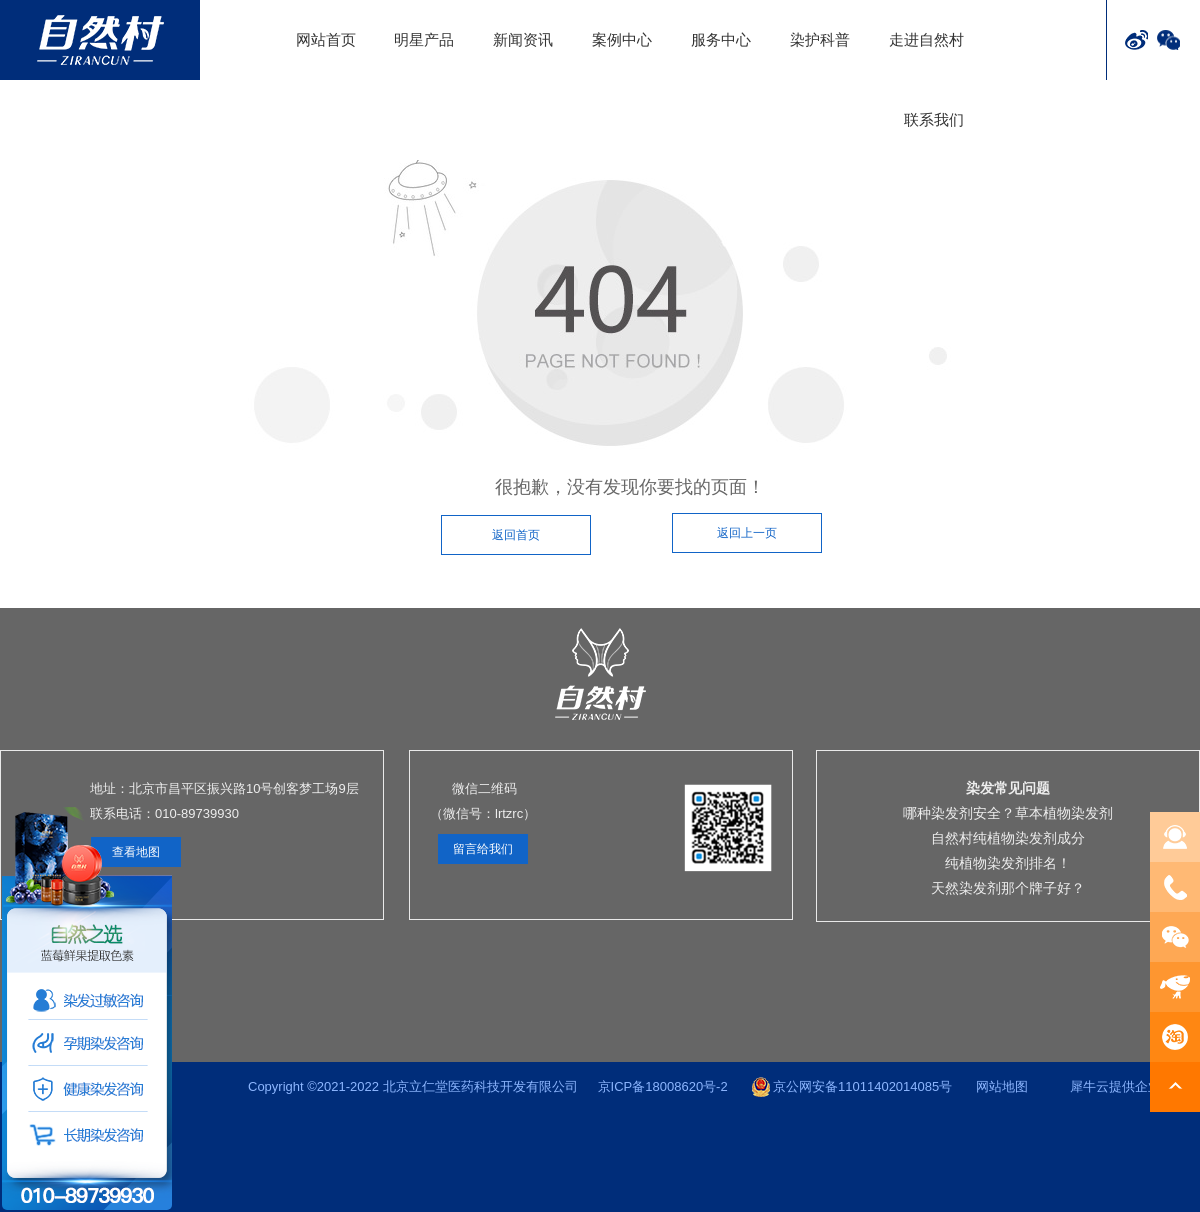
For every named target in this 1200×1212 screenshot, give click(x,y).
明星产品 (424, 39)
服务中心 (721, 39)
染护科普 (820, 39)
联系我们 (934, 119)
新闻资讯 (523, 39)
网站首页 (326, 39)
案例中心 (622, 39)
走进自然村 (926, 39)
